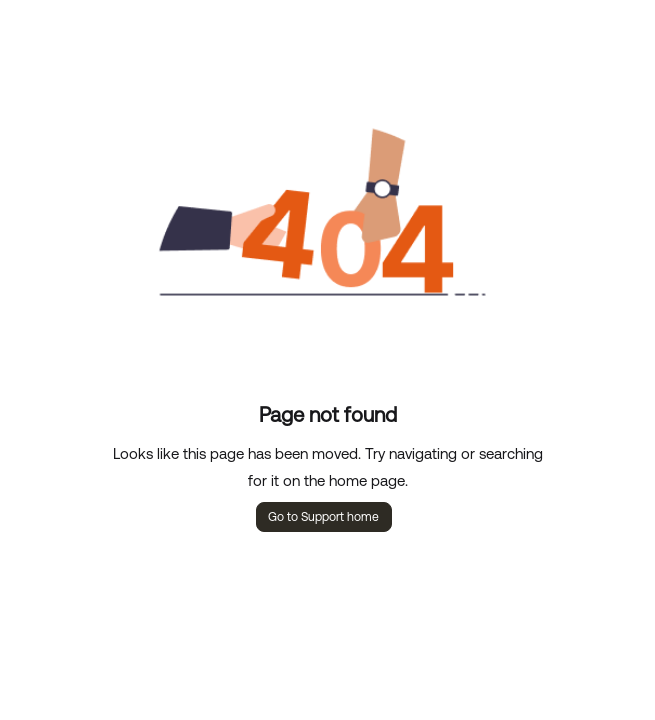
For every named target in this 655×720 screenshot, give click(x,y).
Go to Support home (323, 517)
